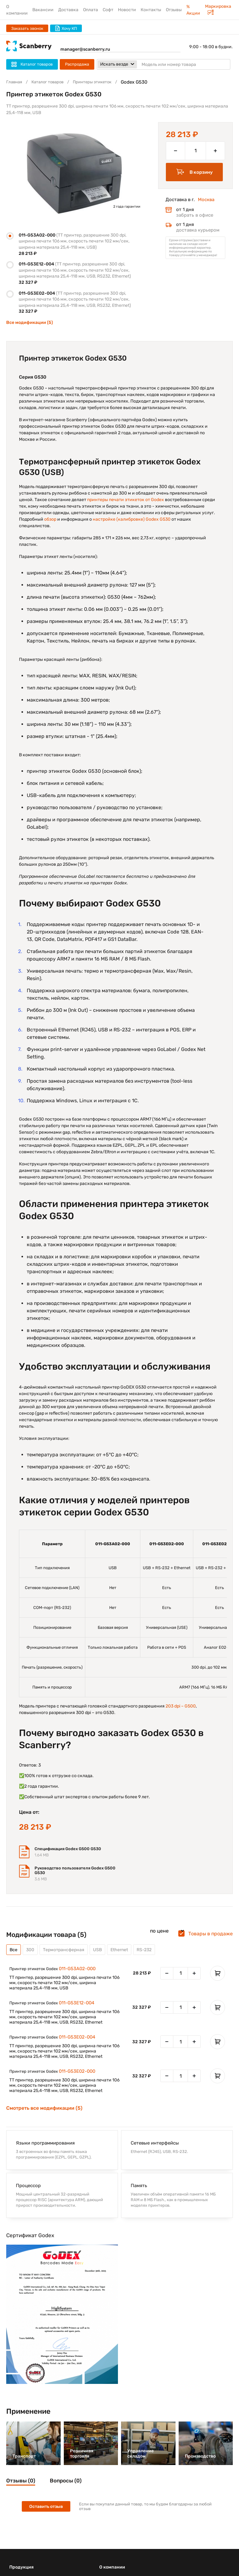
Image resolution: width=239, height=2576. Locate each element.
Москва (206, 201)
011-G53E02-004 (77, 2018)
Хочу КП (66, 28)
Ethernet (119, 1930)
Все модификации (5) (29, 322)
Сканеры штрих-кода (30, 2568)
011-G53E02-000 (78, 2052)
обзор (50, 519)
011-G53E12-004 (77, 1984)
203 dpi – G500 (181, 1706)
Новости (127, 9)
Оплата (90, 9)
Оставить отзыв (46, 2488)
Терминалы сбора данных (34, 2559)
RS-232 (144, 1930)
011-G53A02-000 (78, 1949)
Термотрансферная (63, 1930)
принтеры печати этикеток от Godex (125, 499)
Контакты (151, 9)
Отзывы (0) (20, 2462)
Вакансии (43, 9)
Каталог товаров (47, 82)
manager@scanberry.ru (85, 49)
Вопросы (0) (66, 2462)
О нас (104, 2568)
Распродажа (77, 64)
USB (97, 1930)
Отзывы (174, 9)
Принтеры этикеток (92, 82)
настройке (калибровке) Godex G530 (132, 519)
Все (13, 1930)
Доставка (68, 9)
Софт (108, 9)
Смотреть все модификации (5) (44, 2089)
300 (30, 1930)
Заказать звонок (27, 28)
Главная (14, 82)
